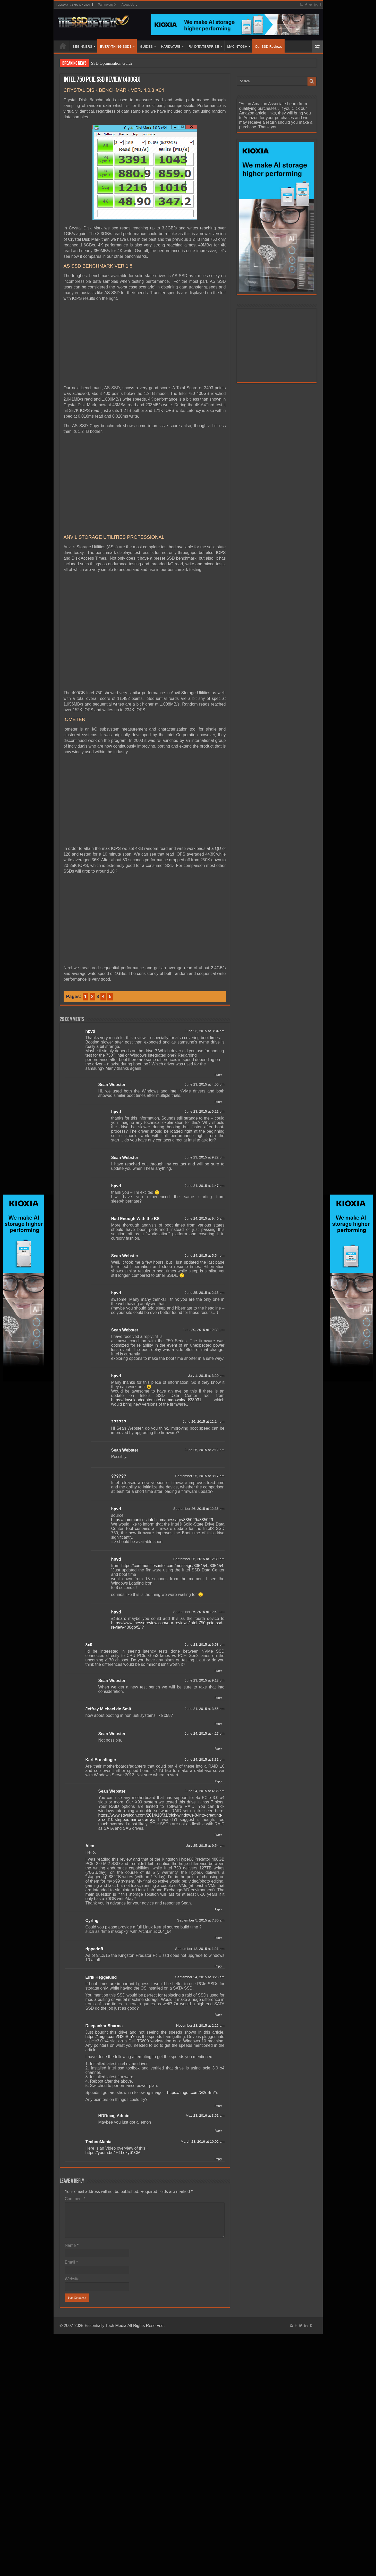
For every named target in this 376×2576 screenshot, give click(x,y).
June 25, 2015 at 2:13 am (204, 1293)
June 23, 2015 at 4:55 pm (204, 1084)
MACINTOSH (237, 46)
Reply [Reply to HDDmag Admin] (218, 2130)
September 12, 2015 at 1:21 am (199, 1949)
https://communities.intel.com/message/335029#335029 (162, 1520)
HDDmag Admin (114, 2116)
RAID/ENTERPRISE (204, 46)
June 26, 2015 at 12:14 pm (204, 1421)
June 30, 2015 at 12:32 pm (204, 1330)
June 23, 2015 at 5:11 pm (204, 1111)
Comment (75, 2199)
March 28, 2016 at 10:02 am (202, 2141)
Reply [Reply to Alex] (218, 1909)
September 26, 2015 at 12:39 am (199, 1559)
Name (72, 2245)
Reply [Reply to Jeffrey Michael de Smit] (218, 1723)
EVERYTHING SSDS (116, 46)
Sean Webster (112, 1084)
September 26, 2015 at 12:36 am (199, 1509)
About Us (128, 4)
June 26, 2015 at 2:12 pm (204, 1450)
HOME (63, 45)
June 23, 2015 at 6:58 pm (204, 1644)
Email (71, 2262)
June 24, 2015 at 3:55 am (204, 1709)
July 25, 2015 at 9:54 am (205, 1846)
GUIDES (146, 46)
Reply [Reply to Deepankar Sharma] (218, 2105)
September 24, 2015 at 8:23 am (199, 1977)
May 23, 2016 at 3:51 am (205, 2115)
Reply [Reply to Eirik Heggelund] (218, 2014)
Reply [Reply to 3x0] (218, 1670)
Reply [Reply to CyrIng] (218, 1937)
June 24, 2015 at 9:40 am (204, 1218)
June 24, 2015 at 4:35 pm (204, 1791)
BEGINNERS (82, 46)
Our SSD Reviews (268, 46)
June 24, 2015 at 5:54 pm (204, 1255)
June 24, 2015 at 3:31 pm (204, 1759)
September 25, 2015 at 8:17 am (199, 1476)
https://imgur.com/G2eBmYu (111, 2036)
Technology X (107, 4)
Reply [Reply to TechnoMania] (218, 2158)
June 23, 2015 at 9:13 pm (204, 1680)
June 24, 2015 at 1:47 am (204, 1186)
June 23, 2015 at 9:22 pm (204, 1157)
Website (72, 2279)
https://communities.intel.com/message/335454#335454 (172, 1565)
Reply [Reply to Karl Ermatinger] (218, 1781)
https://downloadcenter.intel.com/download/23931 (156, 1400)
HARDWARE (170, 46)
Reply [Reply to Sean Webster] (218, 1101)
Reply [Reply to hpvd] (218, 1074)
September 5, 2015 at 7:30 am (201, 1920)
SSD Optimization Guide (112, 63)
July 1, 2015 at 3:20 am (206, 1376)
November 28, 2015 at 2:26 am (200, 2025)
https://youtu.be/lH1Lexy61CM (113, 2152)
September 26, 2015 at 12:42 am (199, 1612)
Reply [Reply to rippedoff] (218, 1966)
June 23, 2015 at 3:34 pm (204, 1031)
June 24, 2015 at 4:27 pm (204, 1733)
